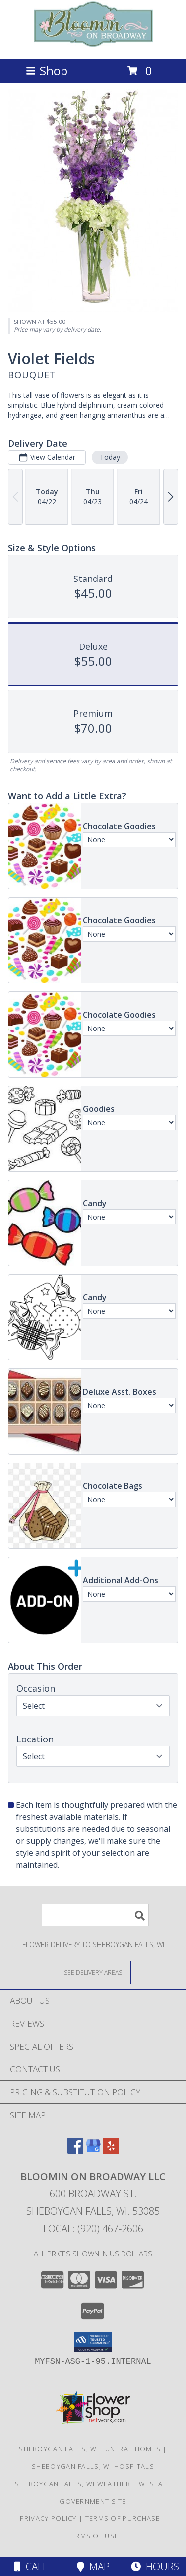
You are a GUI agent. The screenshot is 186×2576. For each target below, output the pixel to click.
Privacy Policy (48, 2518)
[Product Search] (95, 1915)
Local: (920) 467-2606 (93, 2228)
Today (110, 457)
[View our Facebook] (75, 2150)
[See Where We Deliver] (93, 1972)
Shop (46, 71)
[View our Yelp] (111, 2150)
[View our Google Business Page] (93, 2150)
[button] (93, 2342)
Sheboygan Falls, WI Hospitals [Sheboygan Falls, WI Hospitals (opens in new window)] (93, 2466)
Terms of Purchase (122, 2518)
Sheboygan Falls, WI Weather (72, 2483)
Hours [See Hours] (155, 2566)
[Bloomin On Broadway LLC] (93, 44)
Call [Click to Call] (31, 2566)
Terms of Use (93, 2535)
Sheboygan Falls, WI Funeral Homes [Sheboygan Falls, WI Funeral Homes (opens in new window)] (90, 2449)
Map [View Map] (93, 2566)
